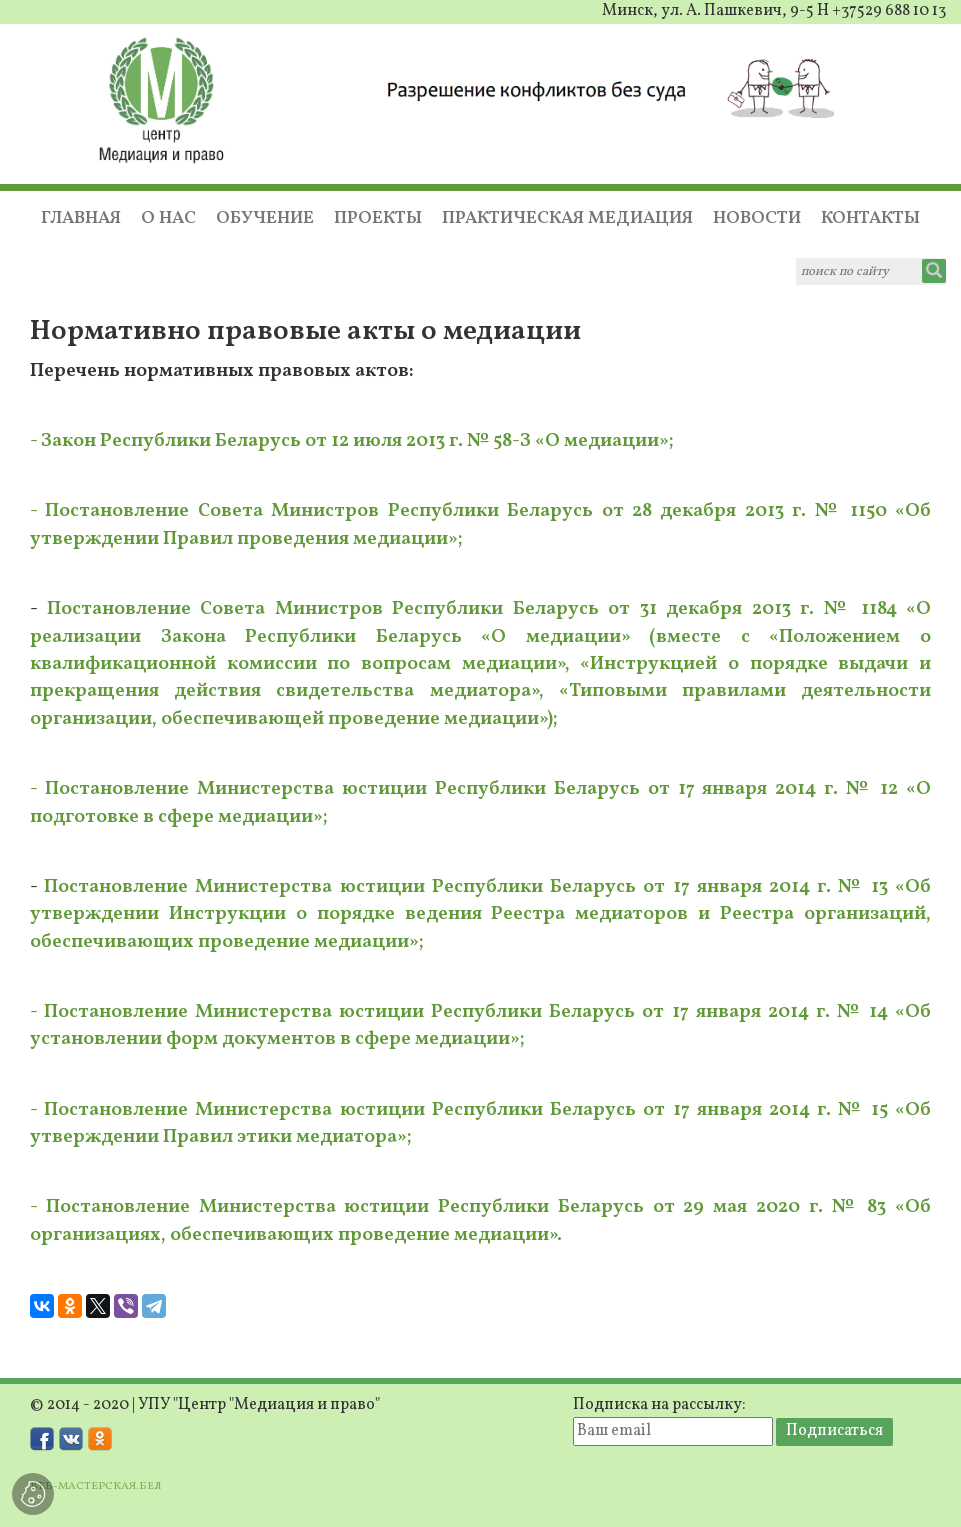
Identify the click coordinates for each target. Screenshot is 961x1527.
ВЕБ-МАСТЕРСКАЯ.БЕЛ (95, 1486)
